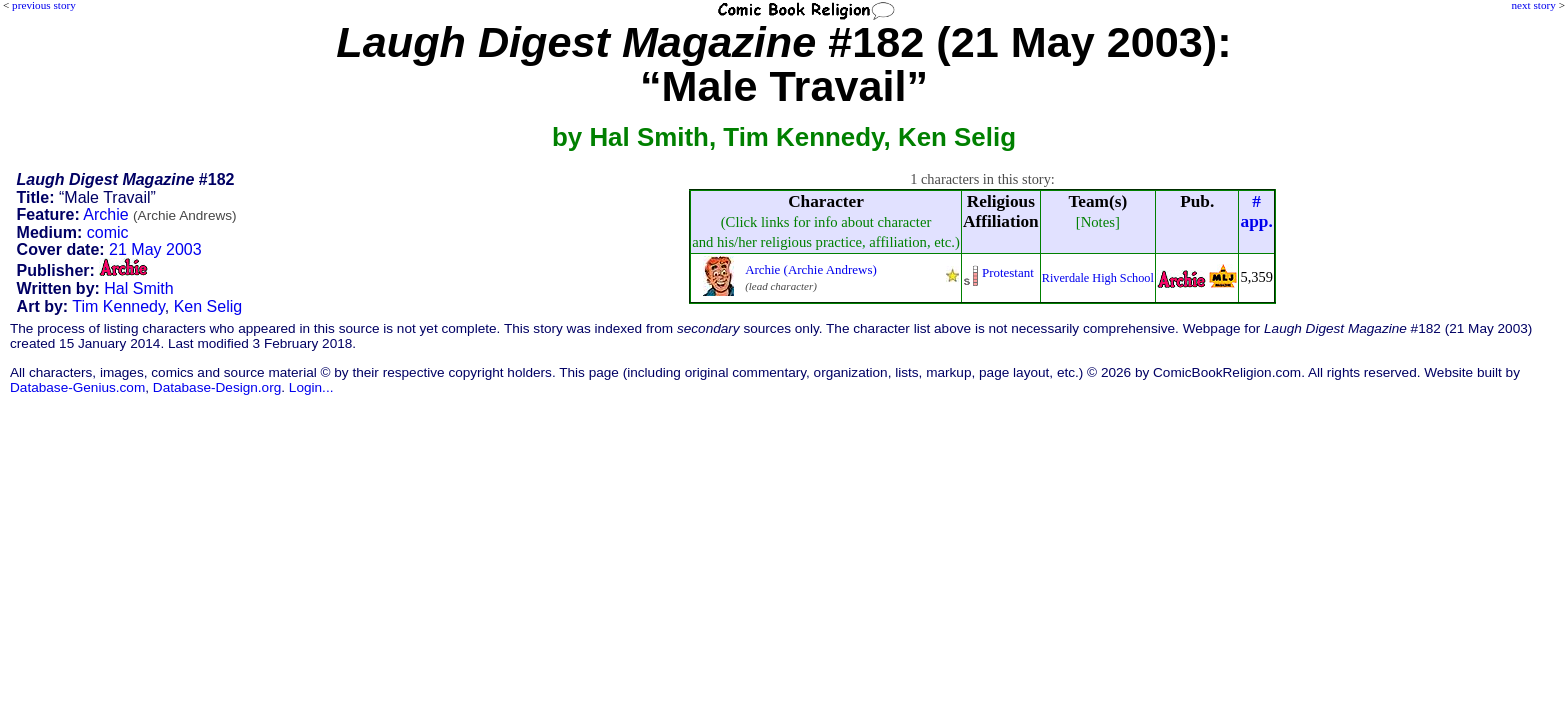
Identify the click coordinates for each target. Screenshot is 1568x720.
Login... (311, 387)
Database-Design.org (217, 387)
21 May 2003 (155, 249)
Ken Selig (208, 306)
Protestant (1008, 272)
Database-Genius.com (77, 387)
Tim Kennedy (118, 306)
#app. (1257, 211)
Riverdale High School (1098, 278)
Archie (159, 214)
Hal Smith (138, 288)
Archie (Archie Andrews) (811, 269)
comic (108, 232)
